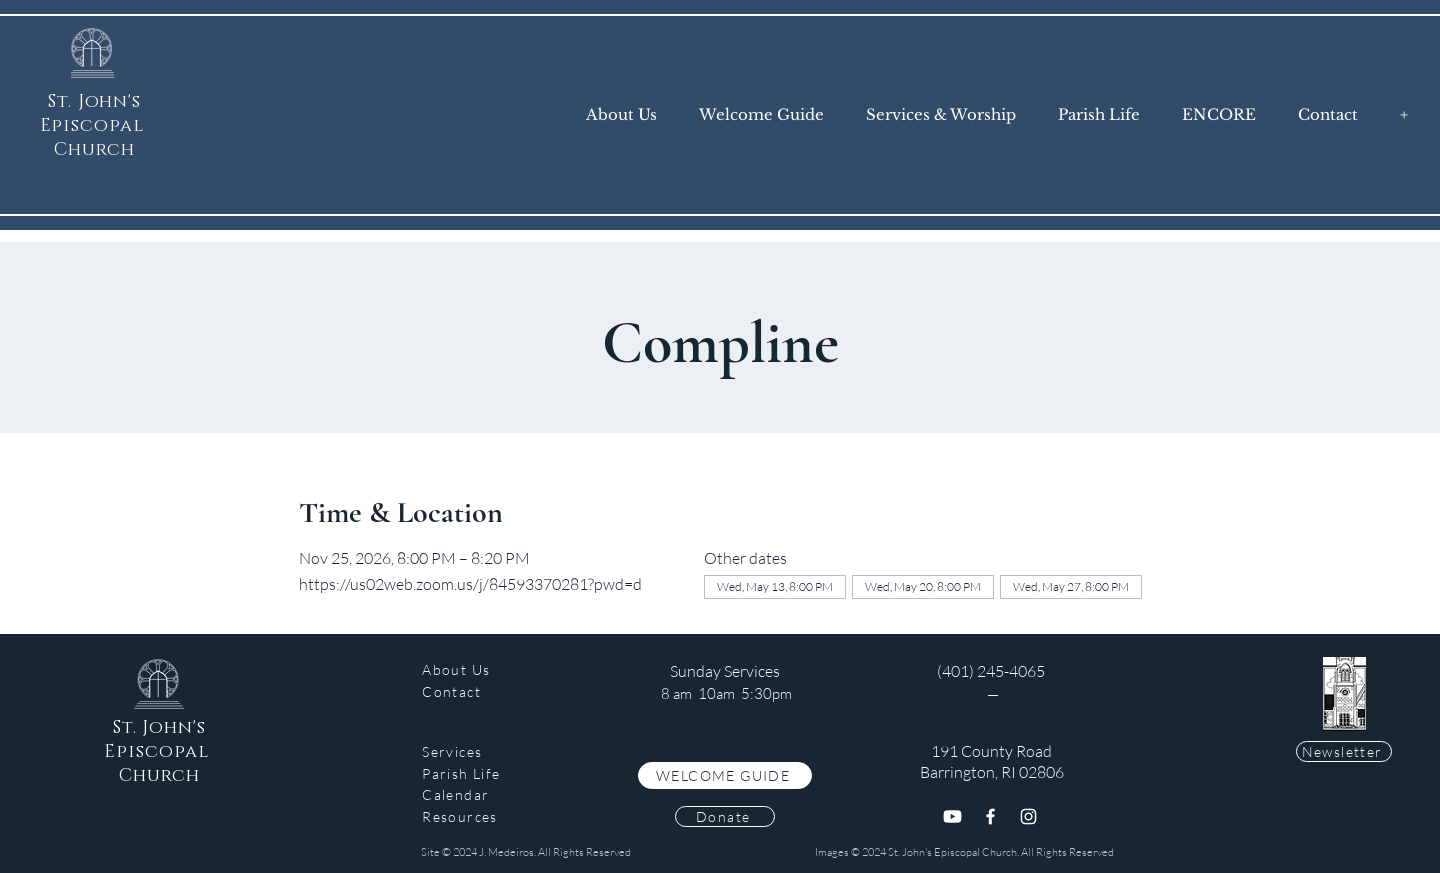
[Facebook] (990, 816)
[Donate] (725, 816)
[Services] (472, 751)
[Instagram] (1028, 816)
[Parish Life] (472, 773)
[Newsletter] (1344, 751)
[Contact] (472, 691)
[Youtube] (952, 816)
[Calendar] (472, 794)
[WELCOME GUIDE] (725, 775)
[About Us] (472, 669)
